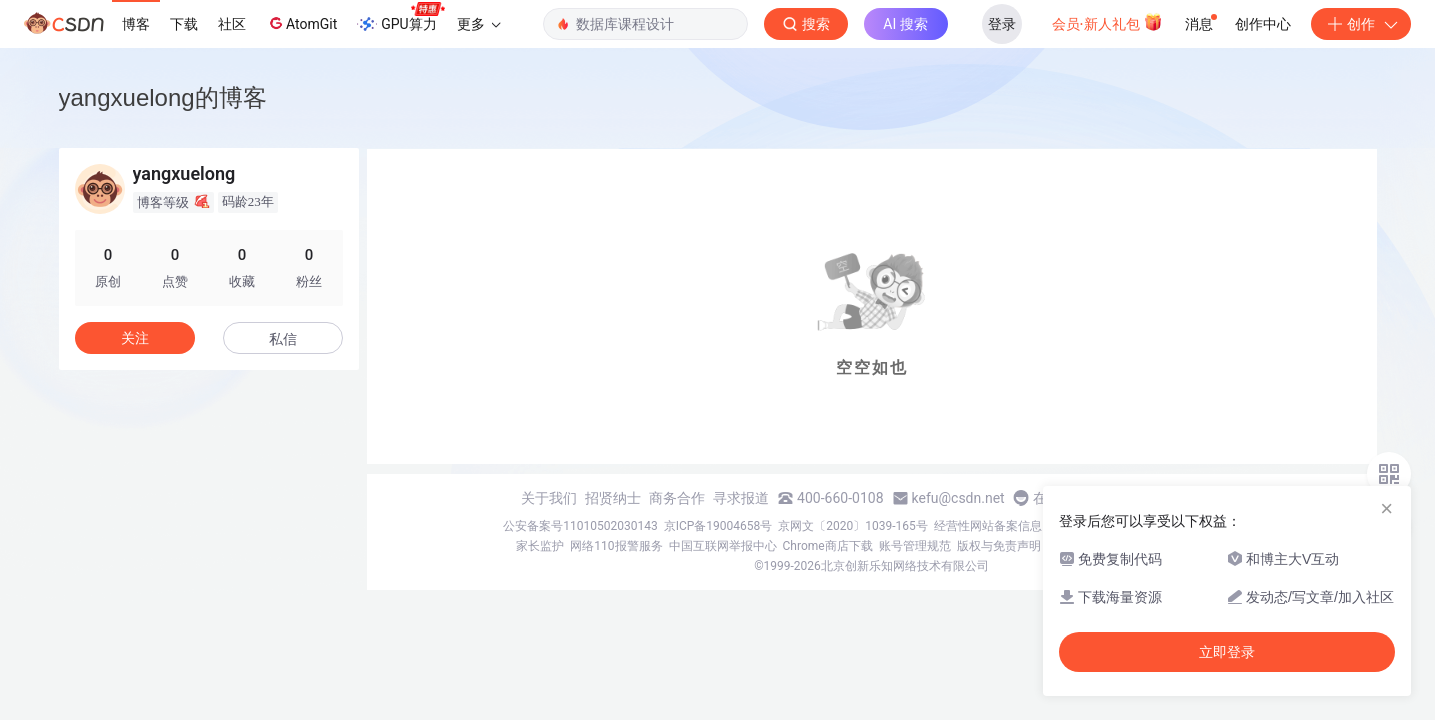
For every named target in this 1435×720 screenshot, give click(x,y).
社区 (232, 24)
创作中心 (1263, 24)
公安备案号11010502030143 (580, 526)
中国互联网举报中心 (723, 546)
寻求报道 (741, 498)
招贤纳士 (613, 498)
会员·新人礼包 (1107, 22)
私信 (283, 339)
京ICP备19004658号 (718, 526)
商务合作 (677, 498)
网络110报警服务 (616, 546)
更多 (479, 24)
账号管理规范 (915, 546)
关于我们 (549, 498)
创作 (1361, 24)
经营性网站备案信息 (988, 526)
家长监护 (540, 546)
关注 (135, 338)
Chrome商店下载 (828, 546)
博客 (136, 24)
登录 (1002, 24)
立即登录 (1227, 652)
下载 (184, 24)
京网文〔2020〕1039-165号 (853, 526)
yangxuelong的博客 (163, 97)
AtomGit (301, 23)
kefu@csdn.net (958, 498)
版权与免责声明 (999, 546)
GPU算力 (400, 18)
